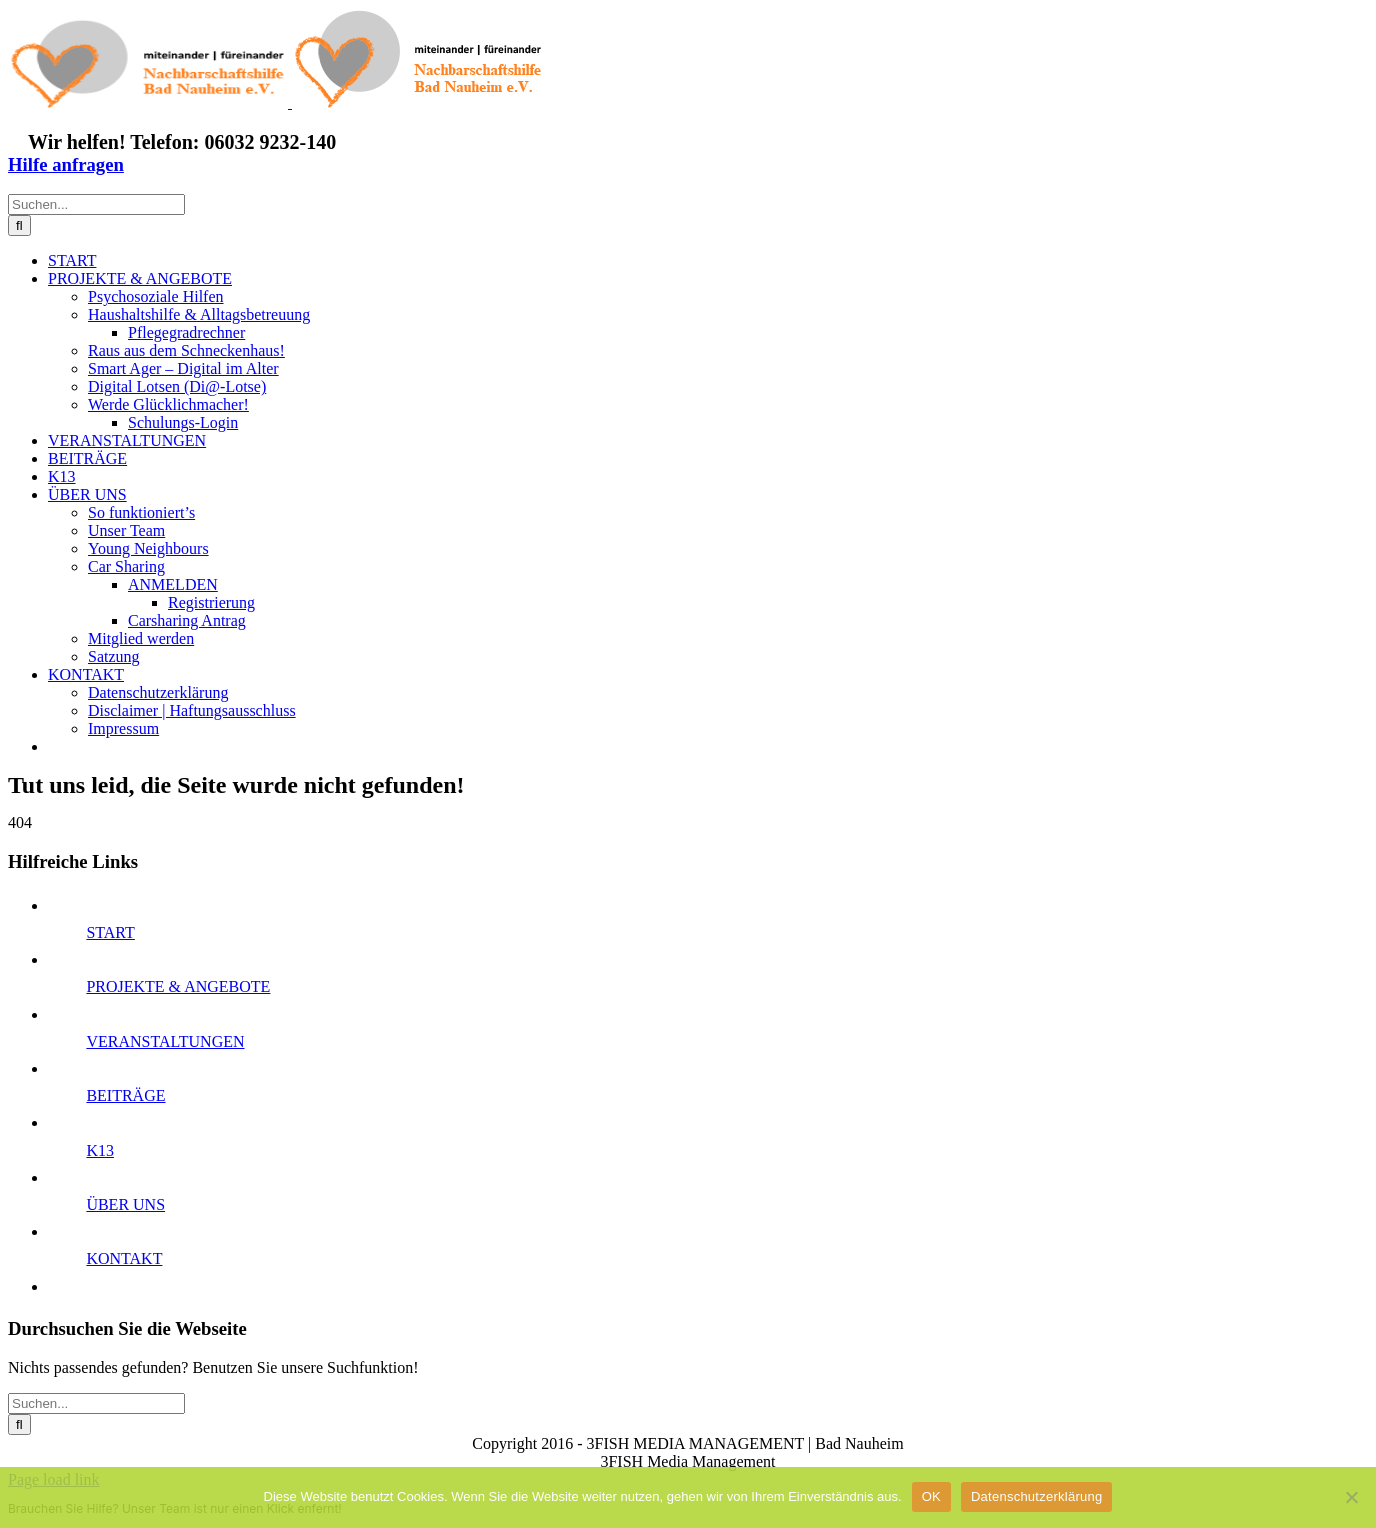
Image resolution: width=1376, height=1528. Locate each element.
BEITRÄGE (125, 1095)
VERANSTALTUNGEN (165, 1041)
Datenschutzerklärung (1036, 1496)
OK (931, 1496)
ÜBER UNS (125, 1204)
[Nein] (1351, 1497)
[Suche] (19, 225)
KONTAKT (124, 1258)
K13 (100, 1150)
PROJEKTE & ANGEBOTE (178, 986)
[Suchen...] (96, 204)
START (110, 932)
